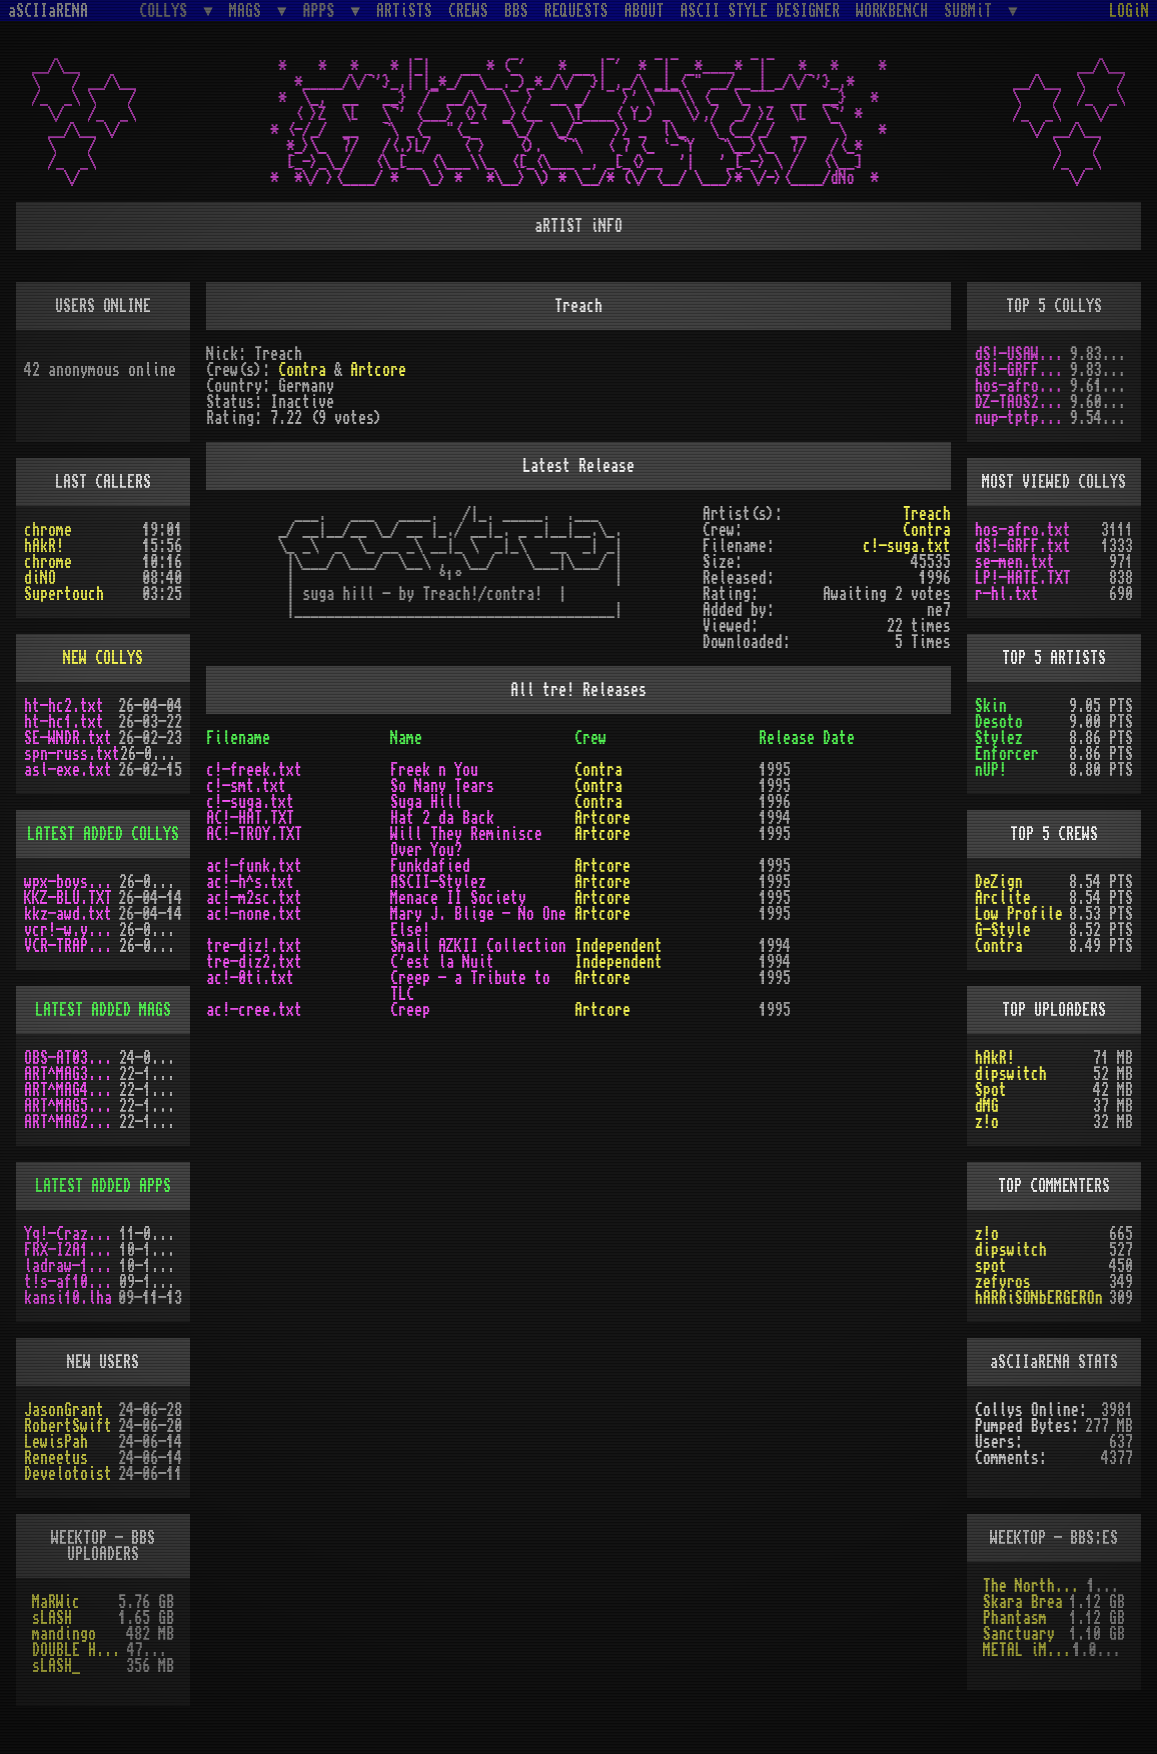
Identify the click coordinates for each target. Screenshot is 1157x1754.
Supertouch (64, 594)
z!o (987, 1122)
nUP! (991, 770)
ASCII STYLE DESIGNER (760, 11)
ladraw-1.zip (71, 1266)
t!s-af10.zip (71, 1282)
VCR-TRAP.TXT (71, 946)
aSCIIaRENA (48, 11)
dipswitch (1011, 1074)
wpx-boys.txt (71, 882)
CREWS (468, 11)
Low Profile (1019, 914)
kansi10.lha (68, 1298)
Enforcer (1007, 754)
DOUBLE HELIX (79, 1650)
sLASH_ (56, 1666)
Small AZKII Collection (478, 946)
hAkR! (44, 546)
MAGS (249, 10)
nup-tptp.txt (1022, 418)
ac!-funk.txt (254, 866)
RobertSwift (68, 1426)
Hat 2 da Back (442, 818)
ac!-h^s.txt (250, 882)
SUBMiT (972, 10)
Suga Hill (426, 802)
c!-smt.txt (246, 786)
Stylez (999, 738)
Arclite (1003, 898)
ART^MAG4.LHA (71, 1090)
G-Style (1003, 930)
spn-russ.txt (72, 754)
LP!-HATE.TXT (1023, 578)
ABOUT (644, 11)
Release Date (807, 738)
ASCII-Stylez (438, 882)
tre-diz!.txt (254, 946)
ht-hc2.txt (64, 706)
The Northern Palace (1035, 1586)
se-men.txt (1015, 562)
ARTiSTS (404, 11)
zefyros (1003, 1282)
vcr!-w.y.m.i (71, 930)
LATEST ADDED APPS (103, 1186)
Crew (590, 738)
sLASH (52, 1618)
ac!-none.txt (254, 914)
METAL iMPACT (1028, 1650)
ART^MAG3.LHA (71, 1074)
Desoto (999, 722)
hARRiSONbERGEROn (1039, 1298)
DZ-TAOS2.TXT (1022, 402)
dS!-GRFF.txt (1022, 370)
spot (991, 1266)
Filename (238, 738)
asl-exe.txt (68, 770)
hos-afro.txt (1022, 386)
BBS (516, 11)
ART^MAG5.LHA (71, 1106)
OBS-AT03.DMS (71, 1058)
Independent (618, 946)
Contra (302, 370)
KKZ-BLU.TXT (68, 898)
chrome (48, 530)
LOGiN (1129, 11)
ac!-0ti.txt (250, 978)
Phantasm (1015, 1618)
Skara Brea (1023, 1602)
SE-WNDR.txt (68, 738)
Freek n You (434, 770)
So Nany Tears (442, 786)
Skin (991, 706)
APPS (323, 10)
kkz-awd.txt (68, 914)
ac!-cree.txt (254, 1010)
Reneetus (56, 1458)
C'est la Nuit (442, 962)
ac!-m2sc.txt (254, 898)
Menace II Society (458, 898)
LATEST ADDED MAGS (103, 1010)
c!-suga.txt (907, 546)
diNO (40, 578)
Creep (410, 1010)
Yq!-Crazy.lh (71, 1234)
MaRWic (56, 1602)
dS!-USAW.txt (1022, 354)
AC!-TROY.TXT (254, 834)
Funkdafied (430, 866)
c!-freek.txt (254, 770)
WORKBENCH (892, 11)
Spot (991, 1090)
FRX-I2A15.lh (71, 1250)
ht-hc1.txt (64, 722)
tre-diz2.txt (254, 962)
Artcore (378, 370)
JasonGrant (64, 1410)
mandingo (64, 1634)
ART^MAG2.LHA (71, 1122)
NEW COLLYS (103, 658)
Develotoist (68, 1474)
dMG (987, 1106)
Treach (927, 514)
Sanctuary (1019, 1634)
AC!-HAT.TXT (250, 818)
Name (406, 738)
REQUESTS (576, 11)
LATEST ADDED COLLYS (103, 834)
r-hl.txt (1007, 594)
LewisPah (56, 1442)
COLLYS (167, 10)
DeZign (999, 882)
